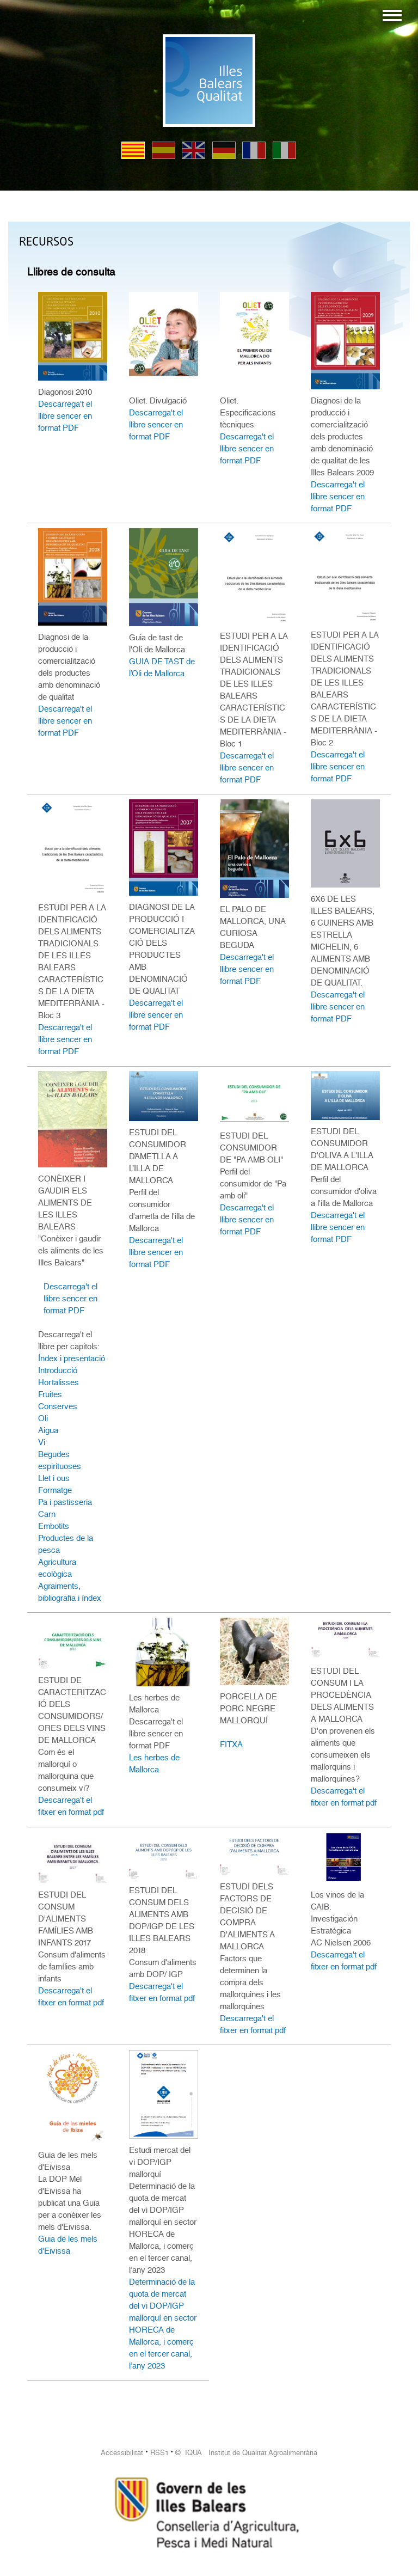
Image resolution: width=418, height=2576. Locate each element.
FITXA (231, 1744)
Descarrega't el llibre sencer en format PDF (65, 416)
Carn (47, 1514)
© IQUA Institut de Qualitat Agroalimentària (246, 2453)
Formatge (55, 1490)
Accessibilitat (122, 2453)
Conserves (57, 1406)
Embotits (53, 1526)
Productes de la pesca (65, 1544)
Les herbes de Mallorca (154, 1764)
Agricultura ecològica (57, 1568)
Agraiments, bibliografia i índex (69, 1592)
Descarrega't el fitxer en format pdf (71, 1806)
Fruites (50, 1394)
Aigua (48, 1430)
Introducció (57, 1370)
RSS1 (159, 2453)
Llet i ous (54, 1478)
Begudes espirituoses (59, 1460)
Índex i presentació (71, 1358)
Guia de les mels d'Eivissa (67, 2245)
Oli (43, 1418)
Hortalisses (58, 1382)
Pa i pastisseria (65, 1502)
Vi (41, 1442)
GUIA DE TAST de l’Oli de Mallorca (162, 667)
